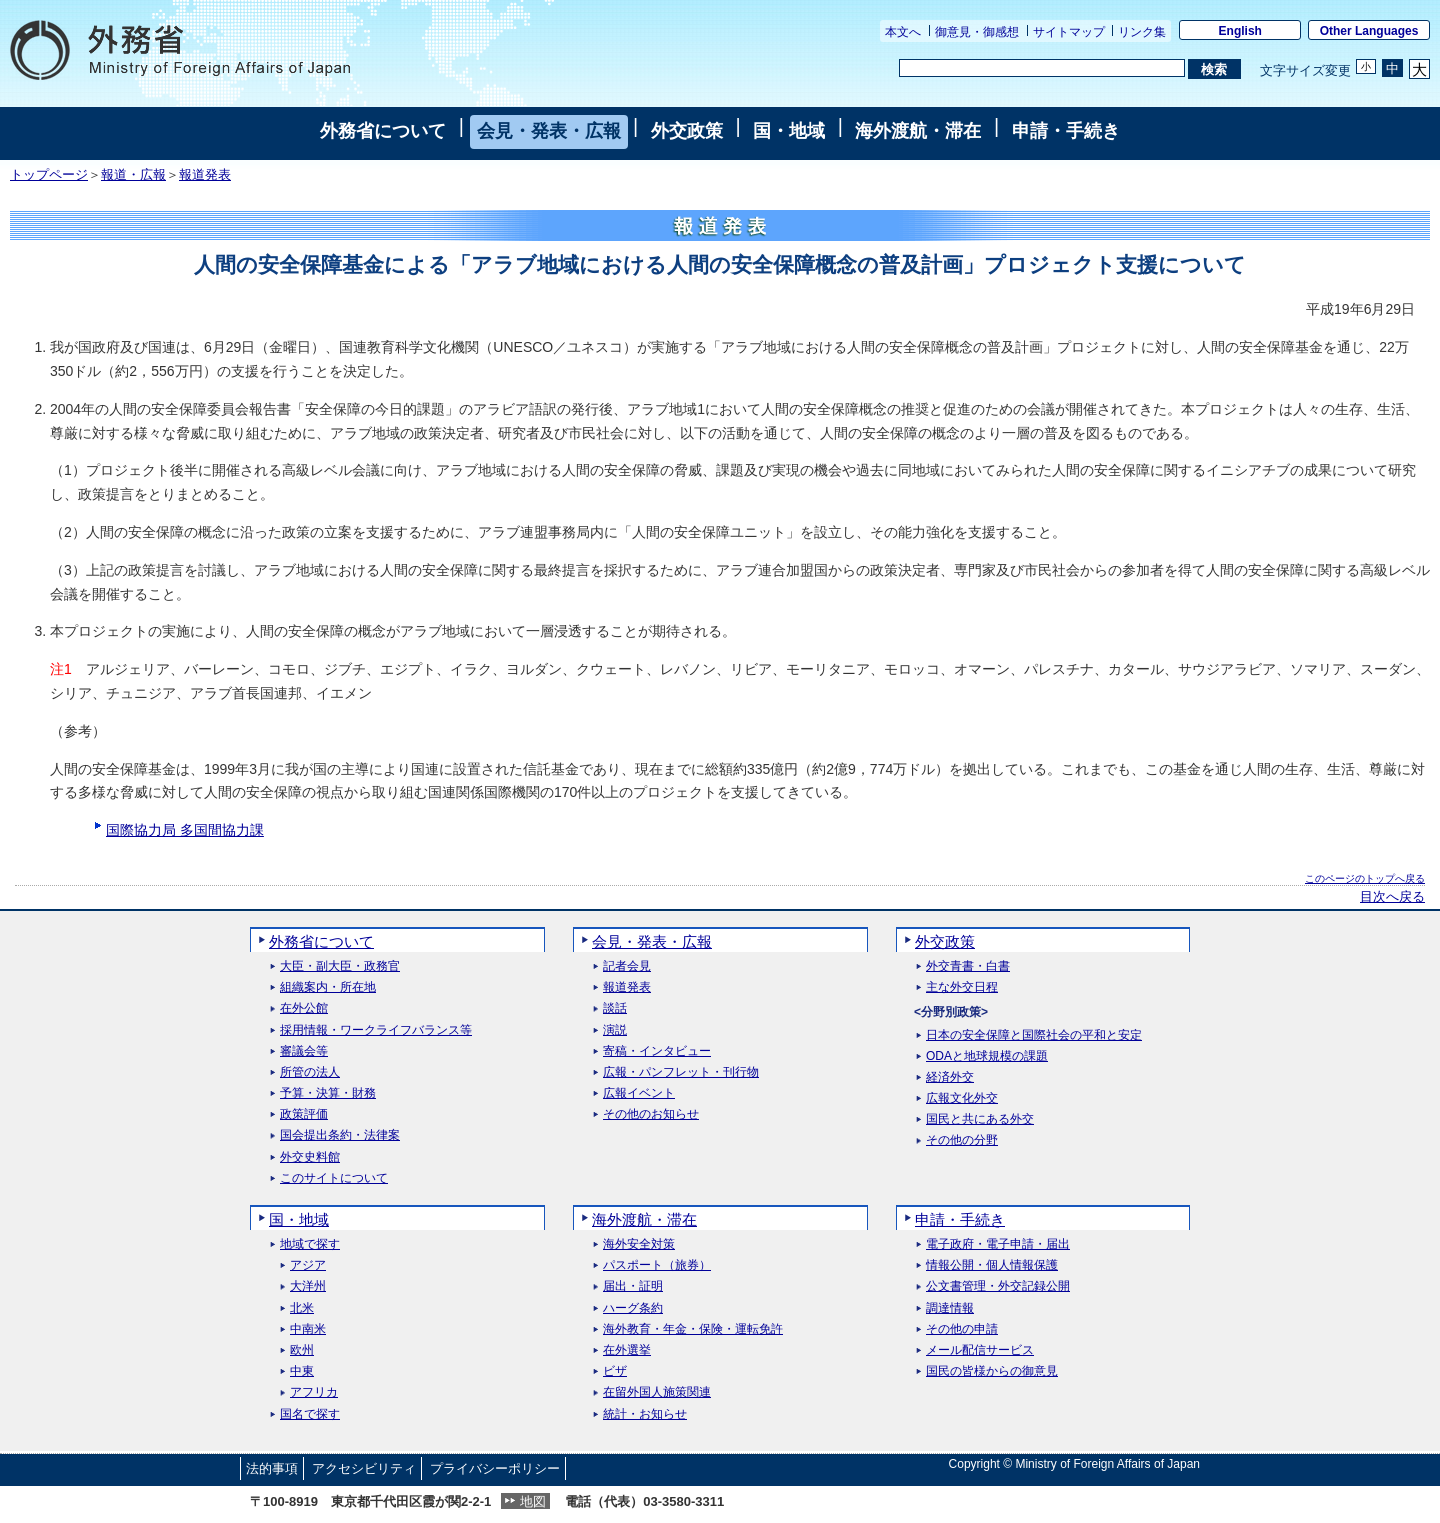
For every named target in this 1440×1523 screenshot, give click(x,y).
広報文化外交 (962, 1098)
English (1240, 31)
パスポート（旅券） (657, 1265)
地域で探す (310, 1244)
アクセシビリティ (364, 1468)
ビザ (615, 1371)
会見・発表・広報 (549, 131)
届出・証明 (633, 1286)
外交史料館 (310, 1157)
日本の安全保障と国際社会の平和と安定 (1034, 1035)
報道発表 (205, 175)
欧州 (302, 1350)
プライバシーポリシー (495, 1468)
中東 (302, 1371)
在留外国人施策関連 (657, 1392)
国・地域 (789, 131)
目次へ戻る (1392, 897)
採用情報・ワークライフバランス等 (376, 1030)
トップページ (49, 175)
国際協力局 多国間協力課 (185, 830)
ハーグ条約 (633, 1308)
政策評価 (304, 1114)
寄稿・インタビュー (657, 1051)
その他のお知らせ (651, 1114)
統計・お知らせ (645, 1414)
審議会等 (304, 1051)
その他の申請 (962, 1329)
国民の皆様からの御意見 (992, 1371)
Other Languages (1369, 31)
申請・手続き (1066, 131)
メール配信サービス (980, 1350)
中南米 (308, 1329)
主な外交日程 (962, 987)
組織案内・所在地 (328, 987)
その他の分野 (962, 1140)
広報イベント (639, 1093)
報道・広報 (133, 175)
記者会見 (627, 966)
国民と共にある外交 (980, 1119)
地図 (533, 1501)
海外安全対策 (639, 1244)
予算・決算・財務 (328, 1093)
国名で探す (310, 1414)
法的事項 (272, 1468)
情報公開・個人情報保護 (992, 1265)
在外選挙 (627, 1350)
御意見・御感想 (977, 32)
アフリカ (314, 1392)
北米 (302, 1308)
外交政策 (687, 131)
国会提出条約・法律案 (340, 1135)
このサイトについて (334, 1178)
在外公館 (304, 1008)
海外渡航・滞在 (918, 131)
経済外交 (950, 1077)
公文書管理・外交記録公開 (998, 1286)
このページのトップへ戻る (1365, 878)
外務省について (383, 131)
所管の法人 (310, 1072)
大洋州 (308, 1286)
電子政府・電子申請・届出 (998, 1244)
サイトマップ (1069, 32)
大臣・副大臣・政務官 (340, 966)
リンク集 (1142, 32)
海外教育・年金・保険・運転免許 (693, 1329)
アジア (308, 1265)
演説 (615, 1030)
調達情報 (950, 1308)
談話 (615, 1008)
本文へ (903, 32)
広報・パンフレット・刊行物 (681, 1072)
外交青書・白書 (968, 966)
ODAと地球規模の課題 (987, 1056)
